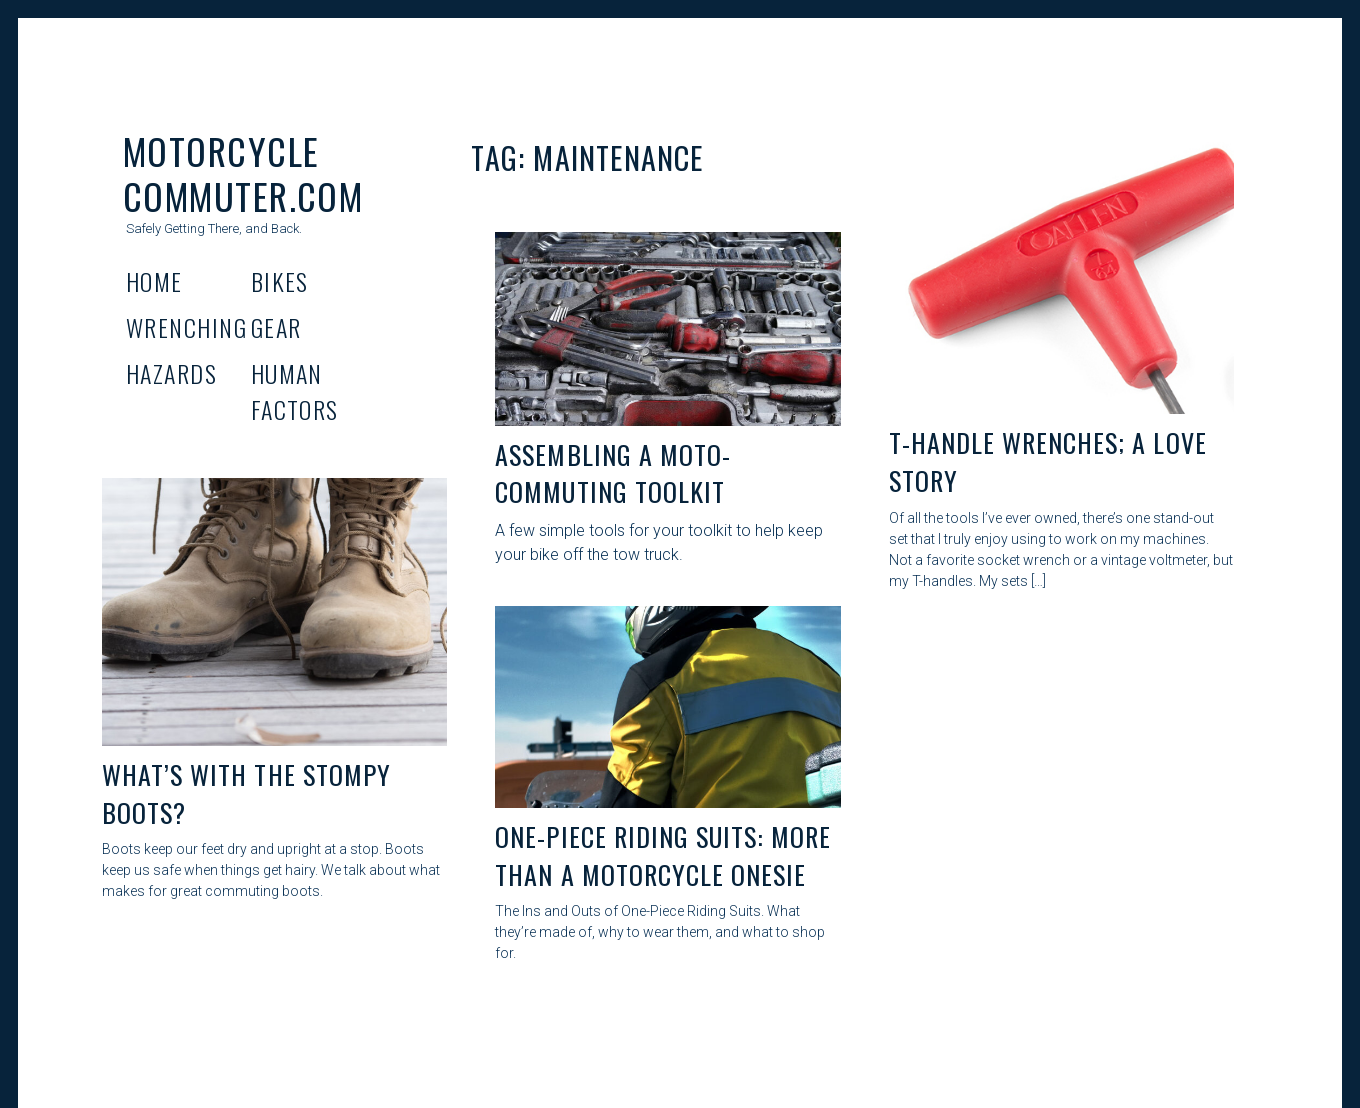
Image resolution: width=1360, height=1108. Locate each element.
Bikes (280, 281)
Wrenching (186, 327)
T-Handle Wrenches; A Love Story (1048, 461)
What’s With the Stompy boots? (246, 793)
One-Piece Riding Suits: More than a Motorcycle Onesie (663, 855)
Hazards (171, 373)
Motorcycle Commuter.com (243, 173)
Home (154, 281)
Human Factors (295, 391)
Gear (276, 327)
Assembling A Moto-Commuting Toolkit (613, 473)
